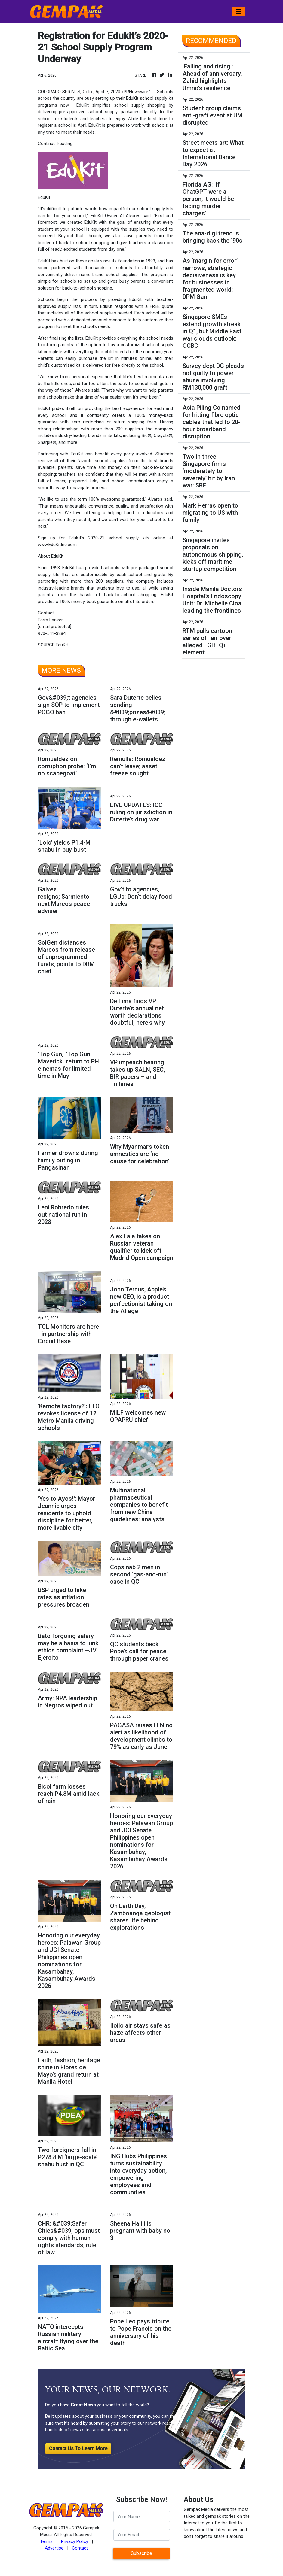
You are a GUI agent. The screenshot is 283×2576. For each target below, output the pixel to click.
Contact (80, 2548)
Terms (46, 2541)
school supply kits (129, 538)
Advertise (54, 2548)
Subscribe (141, 2553)
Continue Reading (55, 143)
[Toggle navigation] (238, 11)
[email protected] (54, 626)
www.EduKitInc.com (57, 544)
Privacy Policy (74, 2541)
